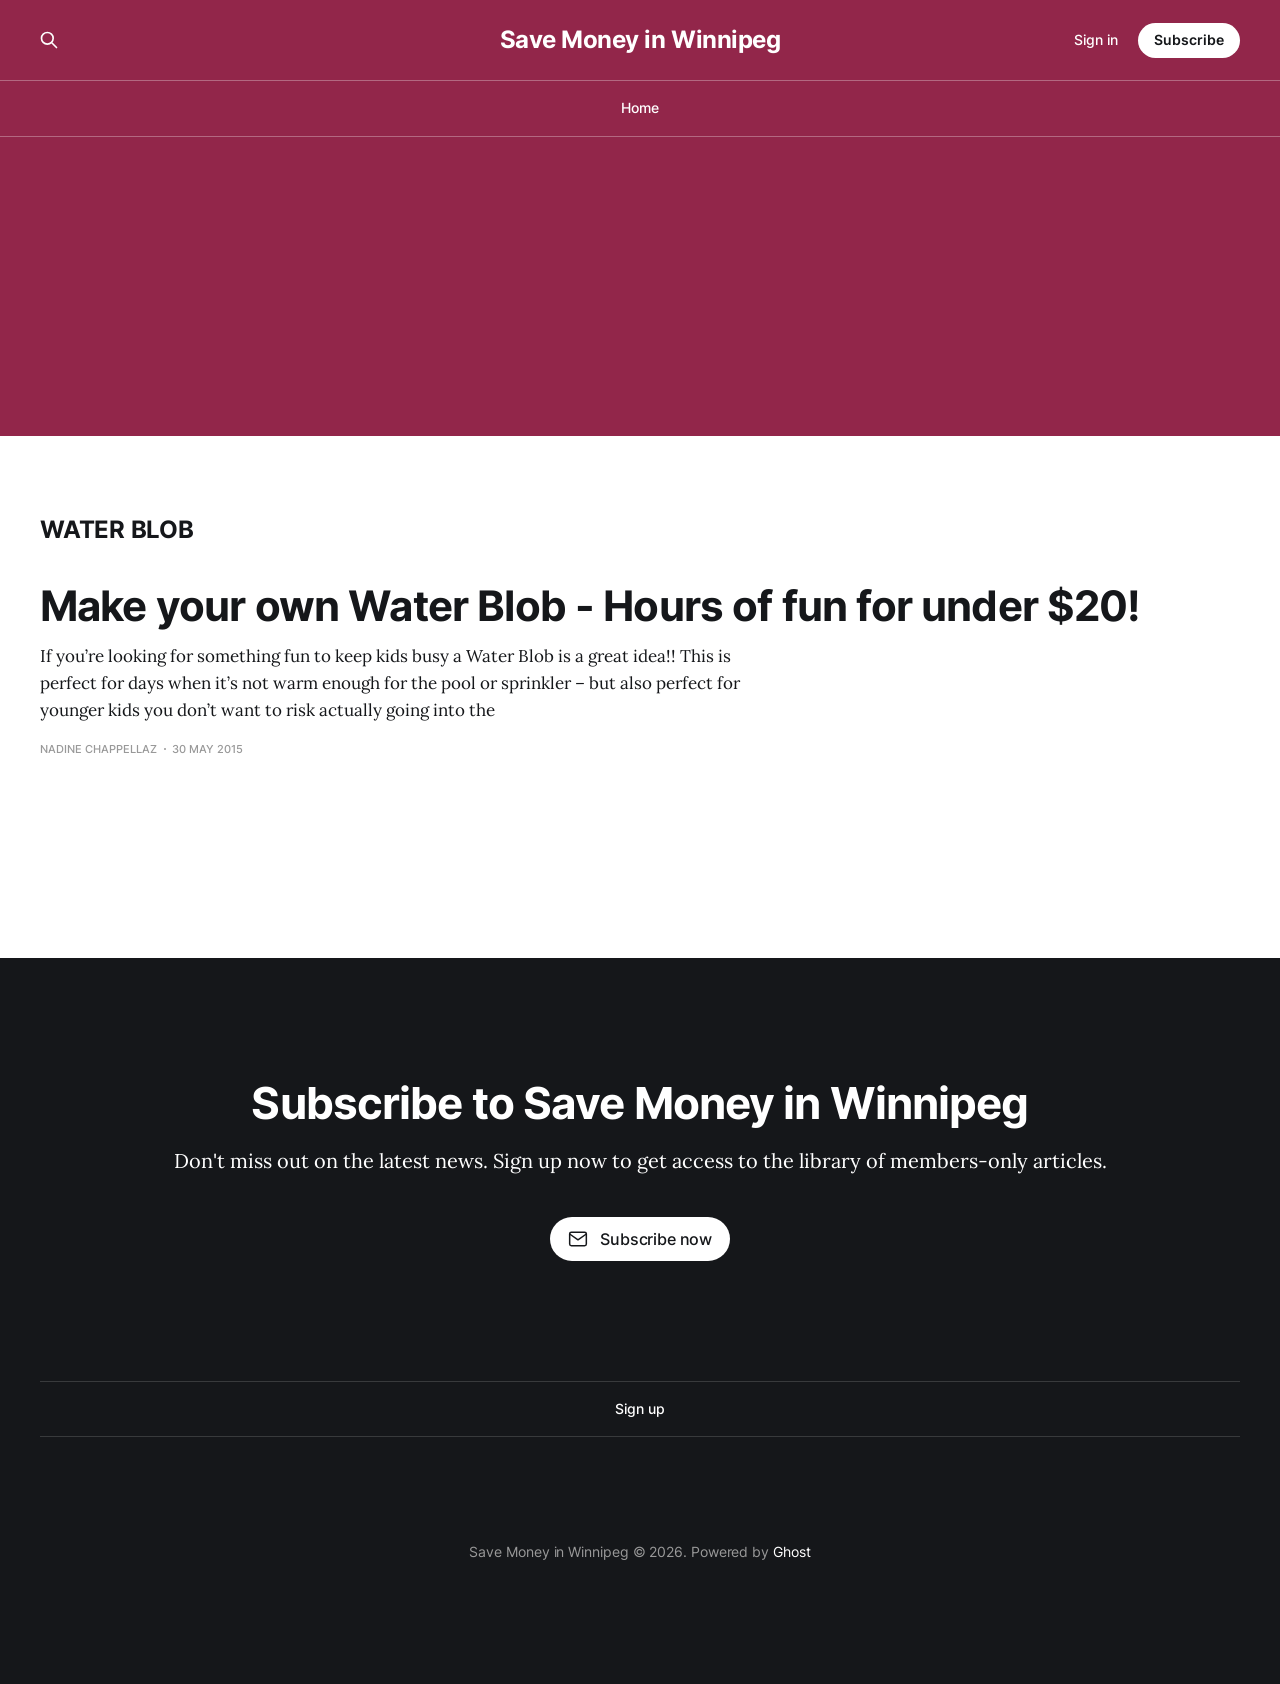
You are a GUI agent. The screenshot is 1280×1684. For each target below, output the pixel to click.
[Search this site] (49, 40)
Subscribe (1189, 39)
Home (640, 107)
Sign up (639, 1408)
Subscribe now (640, 1239)
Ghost (792, 1551)
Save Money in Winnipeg (640, 40)
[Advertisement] (640, 286)
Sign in (1096, 39)
